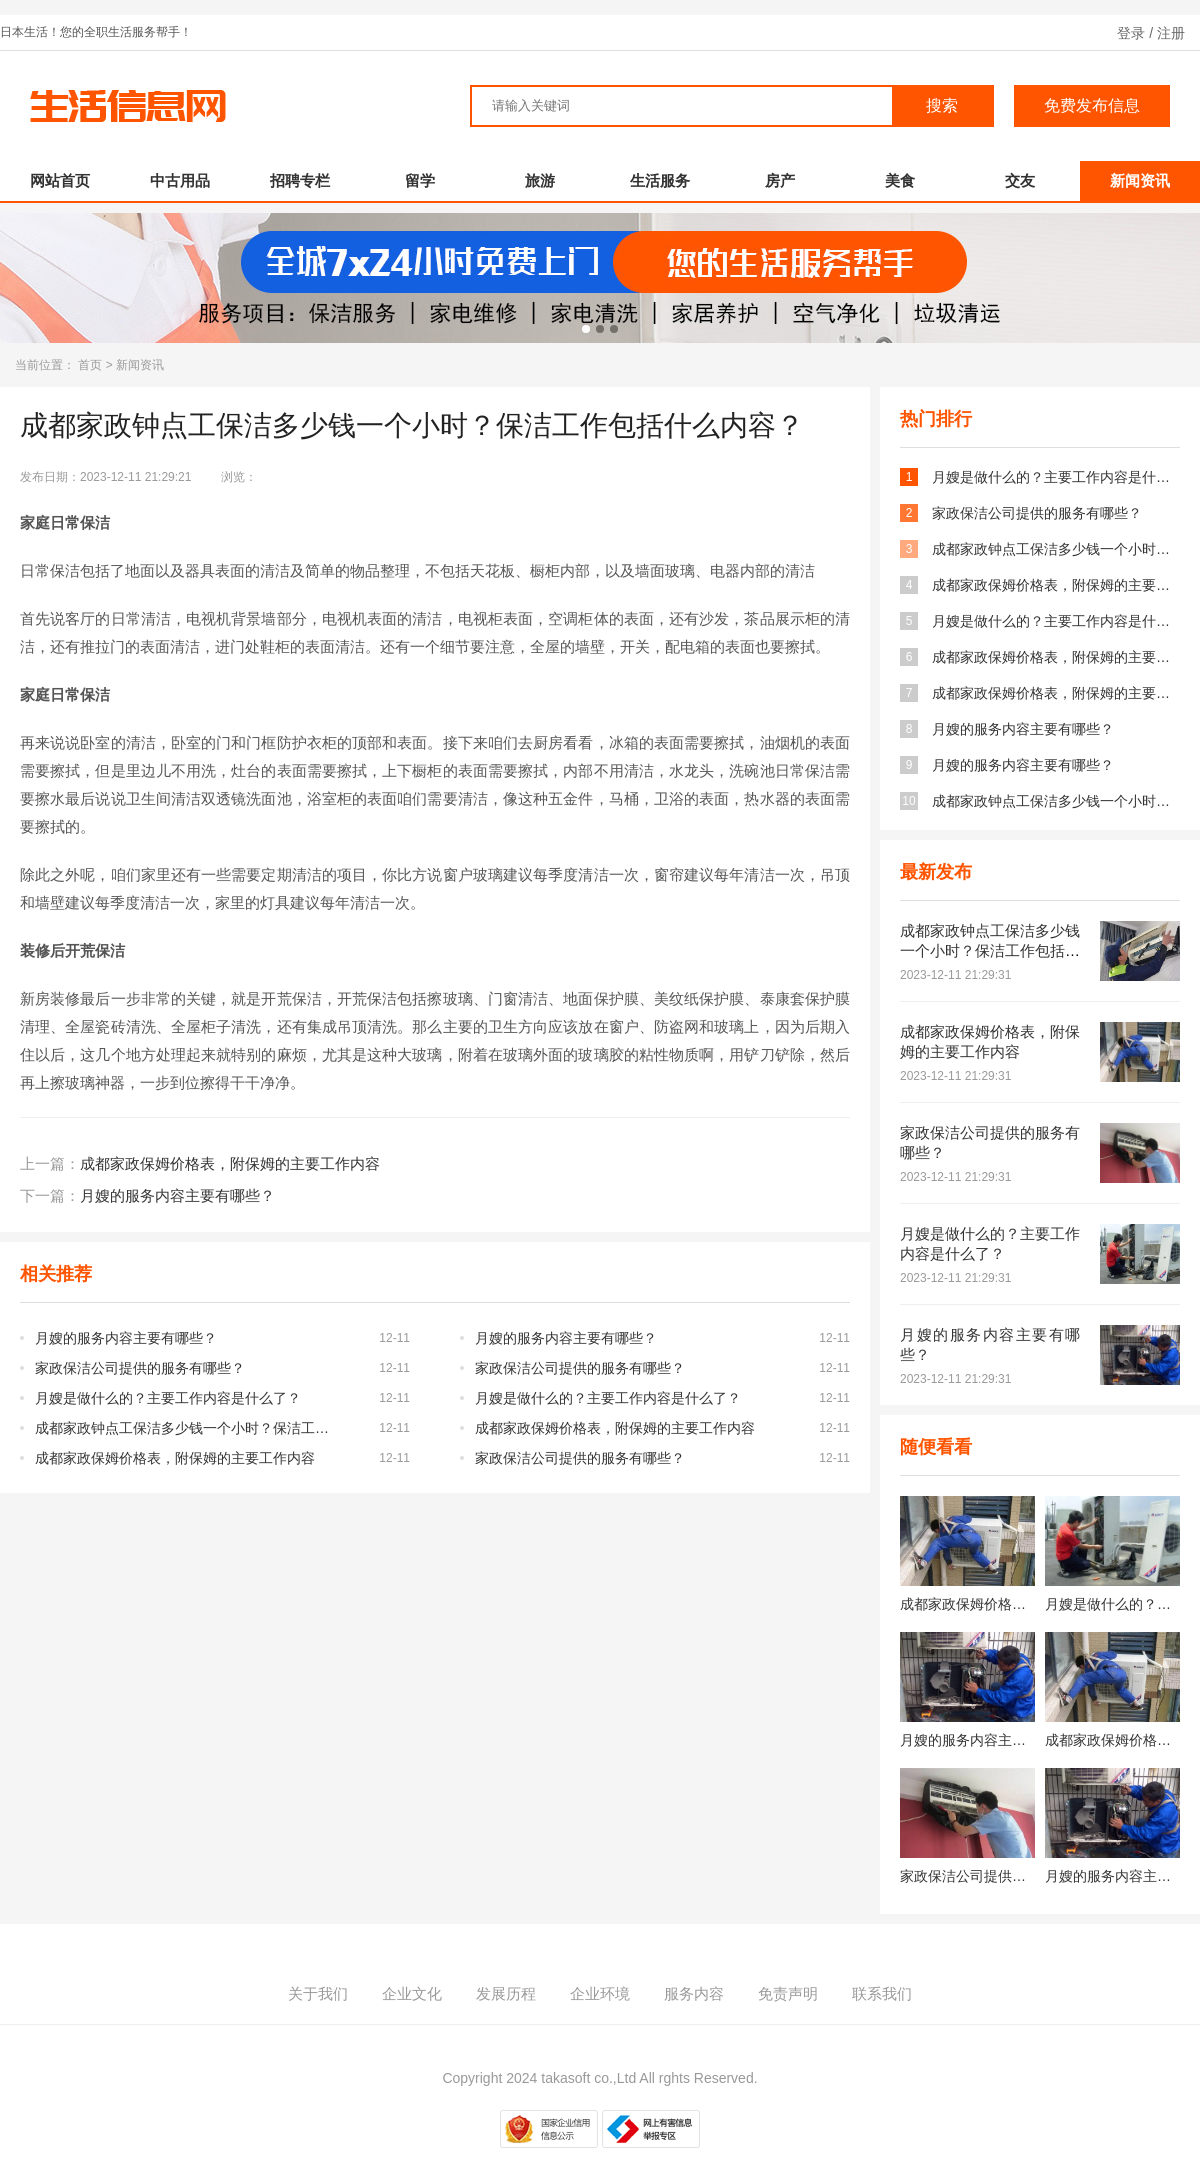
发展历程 (506, 1978)
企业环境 (600, 1978)
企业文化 (412, 1978)
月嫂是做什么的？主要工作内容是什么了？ (168, 1383)
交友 (1020, 165)
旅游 (540, 165)
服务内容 (694, 1978)
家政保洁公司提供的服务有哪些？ (140, 1353)
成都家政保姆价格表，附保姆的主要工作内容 (230, 1148)
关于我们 (318, 1978)
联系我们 (882, 1978)
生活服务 (660, 165)
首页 (90, 350)
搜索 (942, 90)
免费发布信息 (1092, 90)
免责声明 (788, 1978)
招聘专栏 (300, 165)
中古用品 (180, 165)
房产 (780, 165)
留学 (420, 165)
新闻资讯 (1140, 165)
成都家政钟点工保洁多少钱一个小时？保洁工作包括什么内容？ (187, 1413)
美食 (900, 165)
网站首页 (60, 165)
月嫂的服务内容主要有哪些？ (177, 1180)
